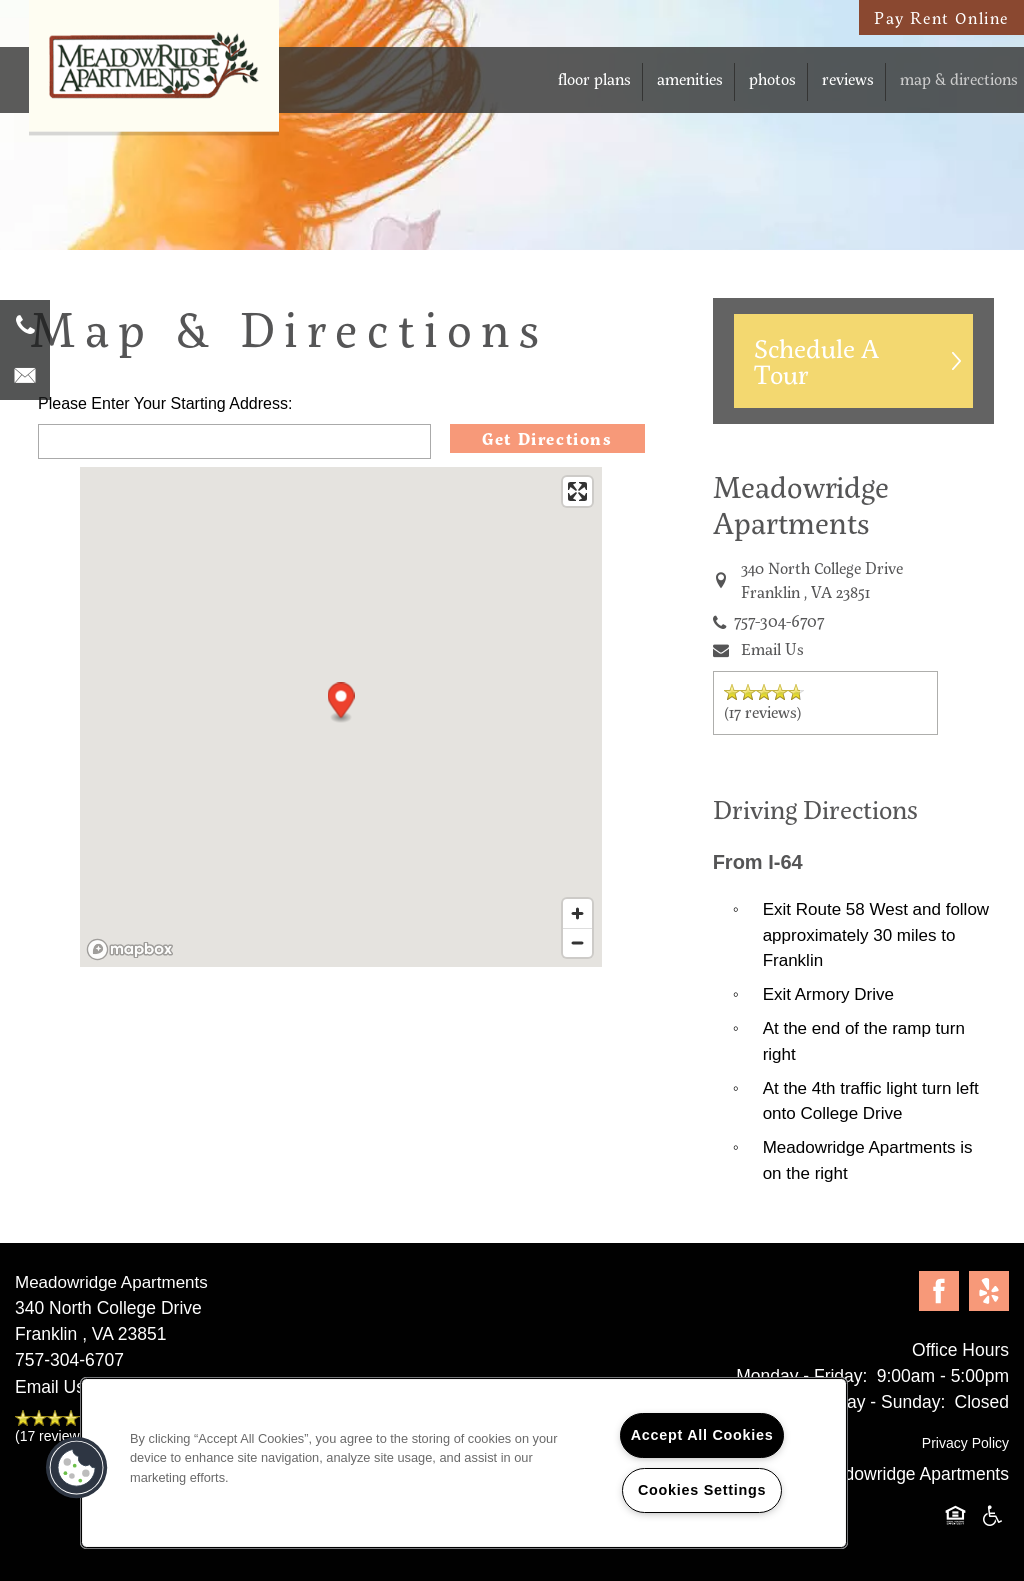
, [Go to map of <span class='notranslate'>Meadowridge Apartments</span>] (822, 579)
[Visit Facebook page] (939, 1292)
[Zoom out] (577, 942)
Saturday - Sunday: (870, 1402)
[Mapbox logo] (130, 949)
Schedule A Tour (816, 361)
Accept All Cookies (702, 1435)
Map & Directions (959, 78)
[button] (341, 702)
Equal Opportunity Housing (959, 1516)
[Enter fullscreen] (577, 491)
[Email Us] (25, 375)
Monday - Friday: (801, 1376)
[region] (464, 1463)
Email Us (772, 648)
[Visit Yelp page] (989, 1292)
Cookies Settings (702, 1490)
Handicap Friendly (993, 1516)
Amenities (690, 78)
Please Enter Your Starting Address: (165, 403)
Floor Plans (594, 78)
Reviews (848, 78)
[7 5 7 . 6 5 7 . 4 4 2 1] (25, 325)
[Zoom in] (577, 913)
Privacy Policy (965, 1443)
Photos (772, 78)
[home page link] (154, 78)
